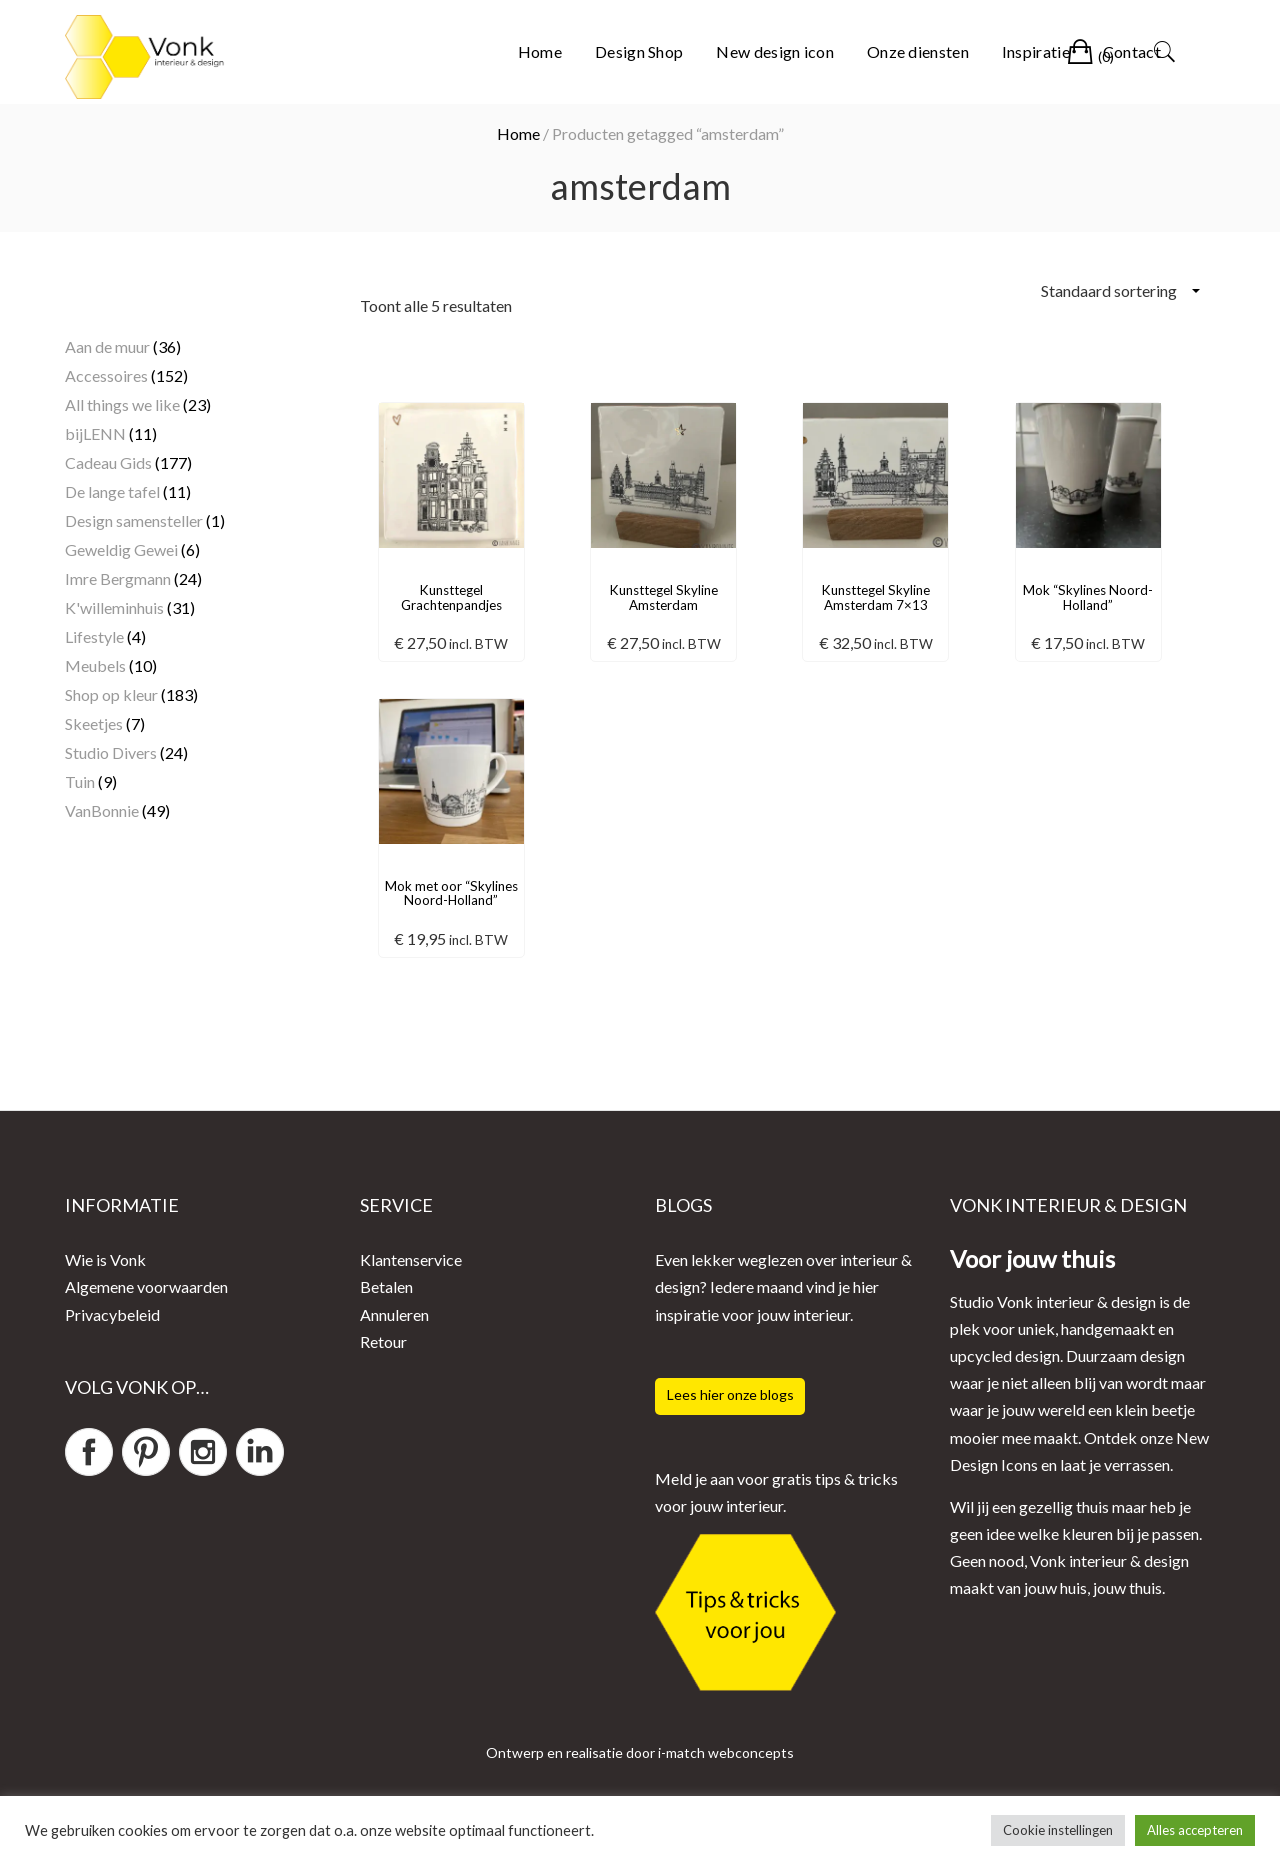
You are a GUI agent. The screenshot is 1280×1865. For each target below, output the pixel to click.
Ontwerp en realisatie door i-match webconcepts (640, 1752)
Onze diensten (918, 51)
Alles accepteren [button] (1195, 1830)
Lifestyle (94, 636)
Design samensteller (134, 520)
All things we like (122, 404)
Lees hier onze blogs (730, 1394)
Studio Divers (111, 752)
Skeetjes (94, 723)
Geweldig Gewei (121, 549)
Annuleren (394, 1314)
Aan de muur (107, 346)
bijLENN (95, 433)
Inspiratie (1036, 51)
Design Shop (639, 51)
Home (540, 51)
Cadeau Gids (108, 462)
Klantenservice (411, 1259)
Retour (383, 1341)
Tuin (80, 781)
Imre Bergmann (118, 578)
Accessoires (106, 375)
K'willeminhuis (114, 607)
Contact (1132, 51)
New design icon (775, 51)
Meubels (95, 665)
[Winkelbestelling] (1119, 290)
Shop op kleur (111, 694)
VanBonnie (102, 810)
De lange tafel (112, 491)
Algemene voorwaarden (146, 1286)
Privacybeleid (112, 1314)
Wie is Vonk (105, 1259)
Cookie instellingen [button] (1058, 1830)
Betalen (386, 1286)
